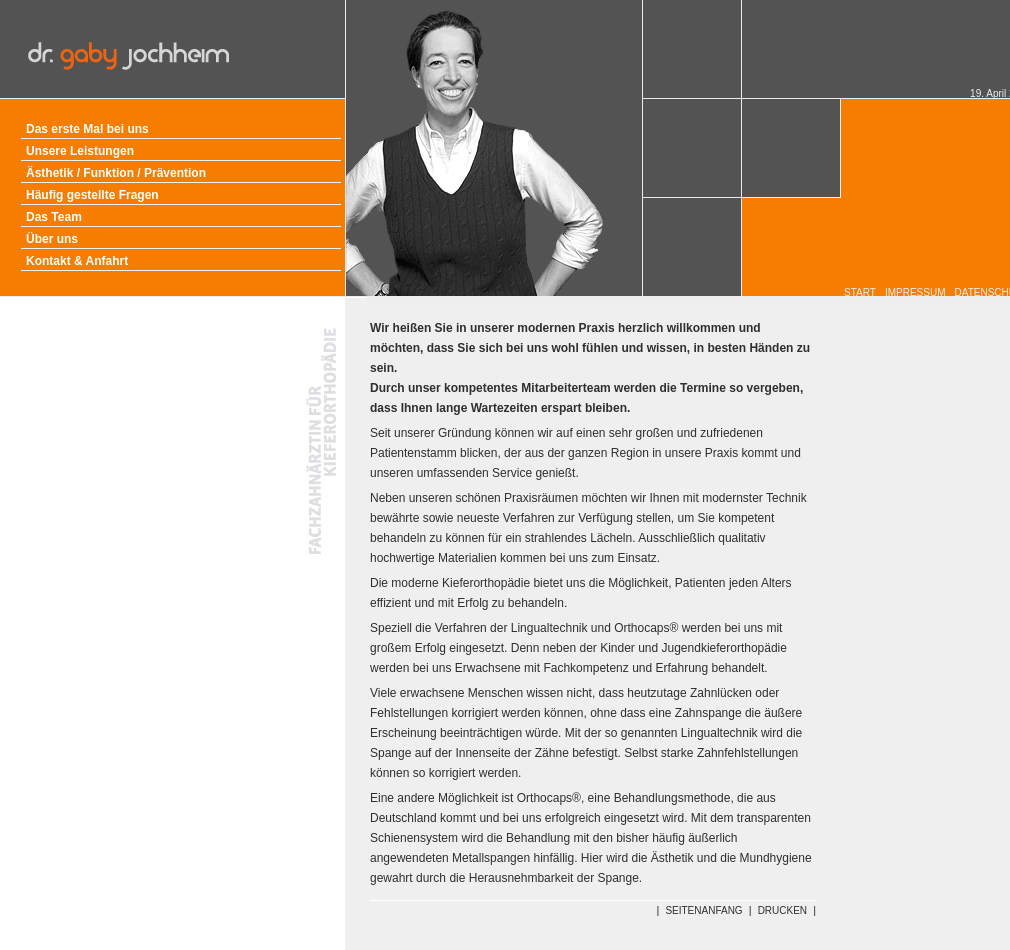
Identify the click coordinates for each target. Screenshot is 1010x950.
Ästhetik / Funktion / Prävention (116, 173)
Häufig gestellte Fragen (92, 195)
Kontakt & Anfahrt (77, 261)
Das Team (54, 217)
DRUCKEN (782, 910)
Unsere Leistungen (80, 151)
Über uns (52, 239)
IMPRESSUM (915, 292)
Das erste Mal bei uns (87, 129)
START (860, 292)
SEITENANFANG (703, 910)
